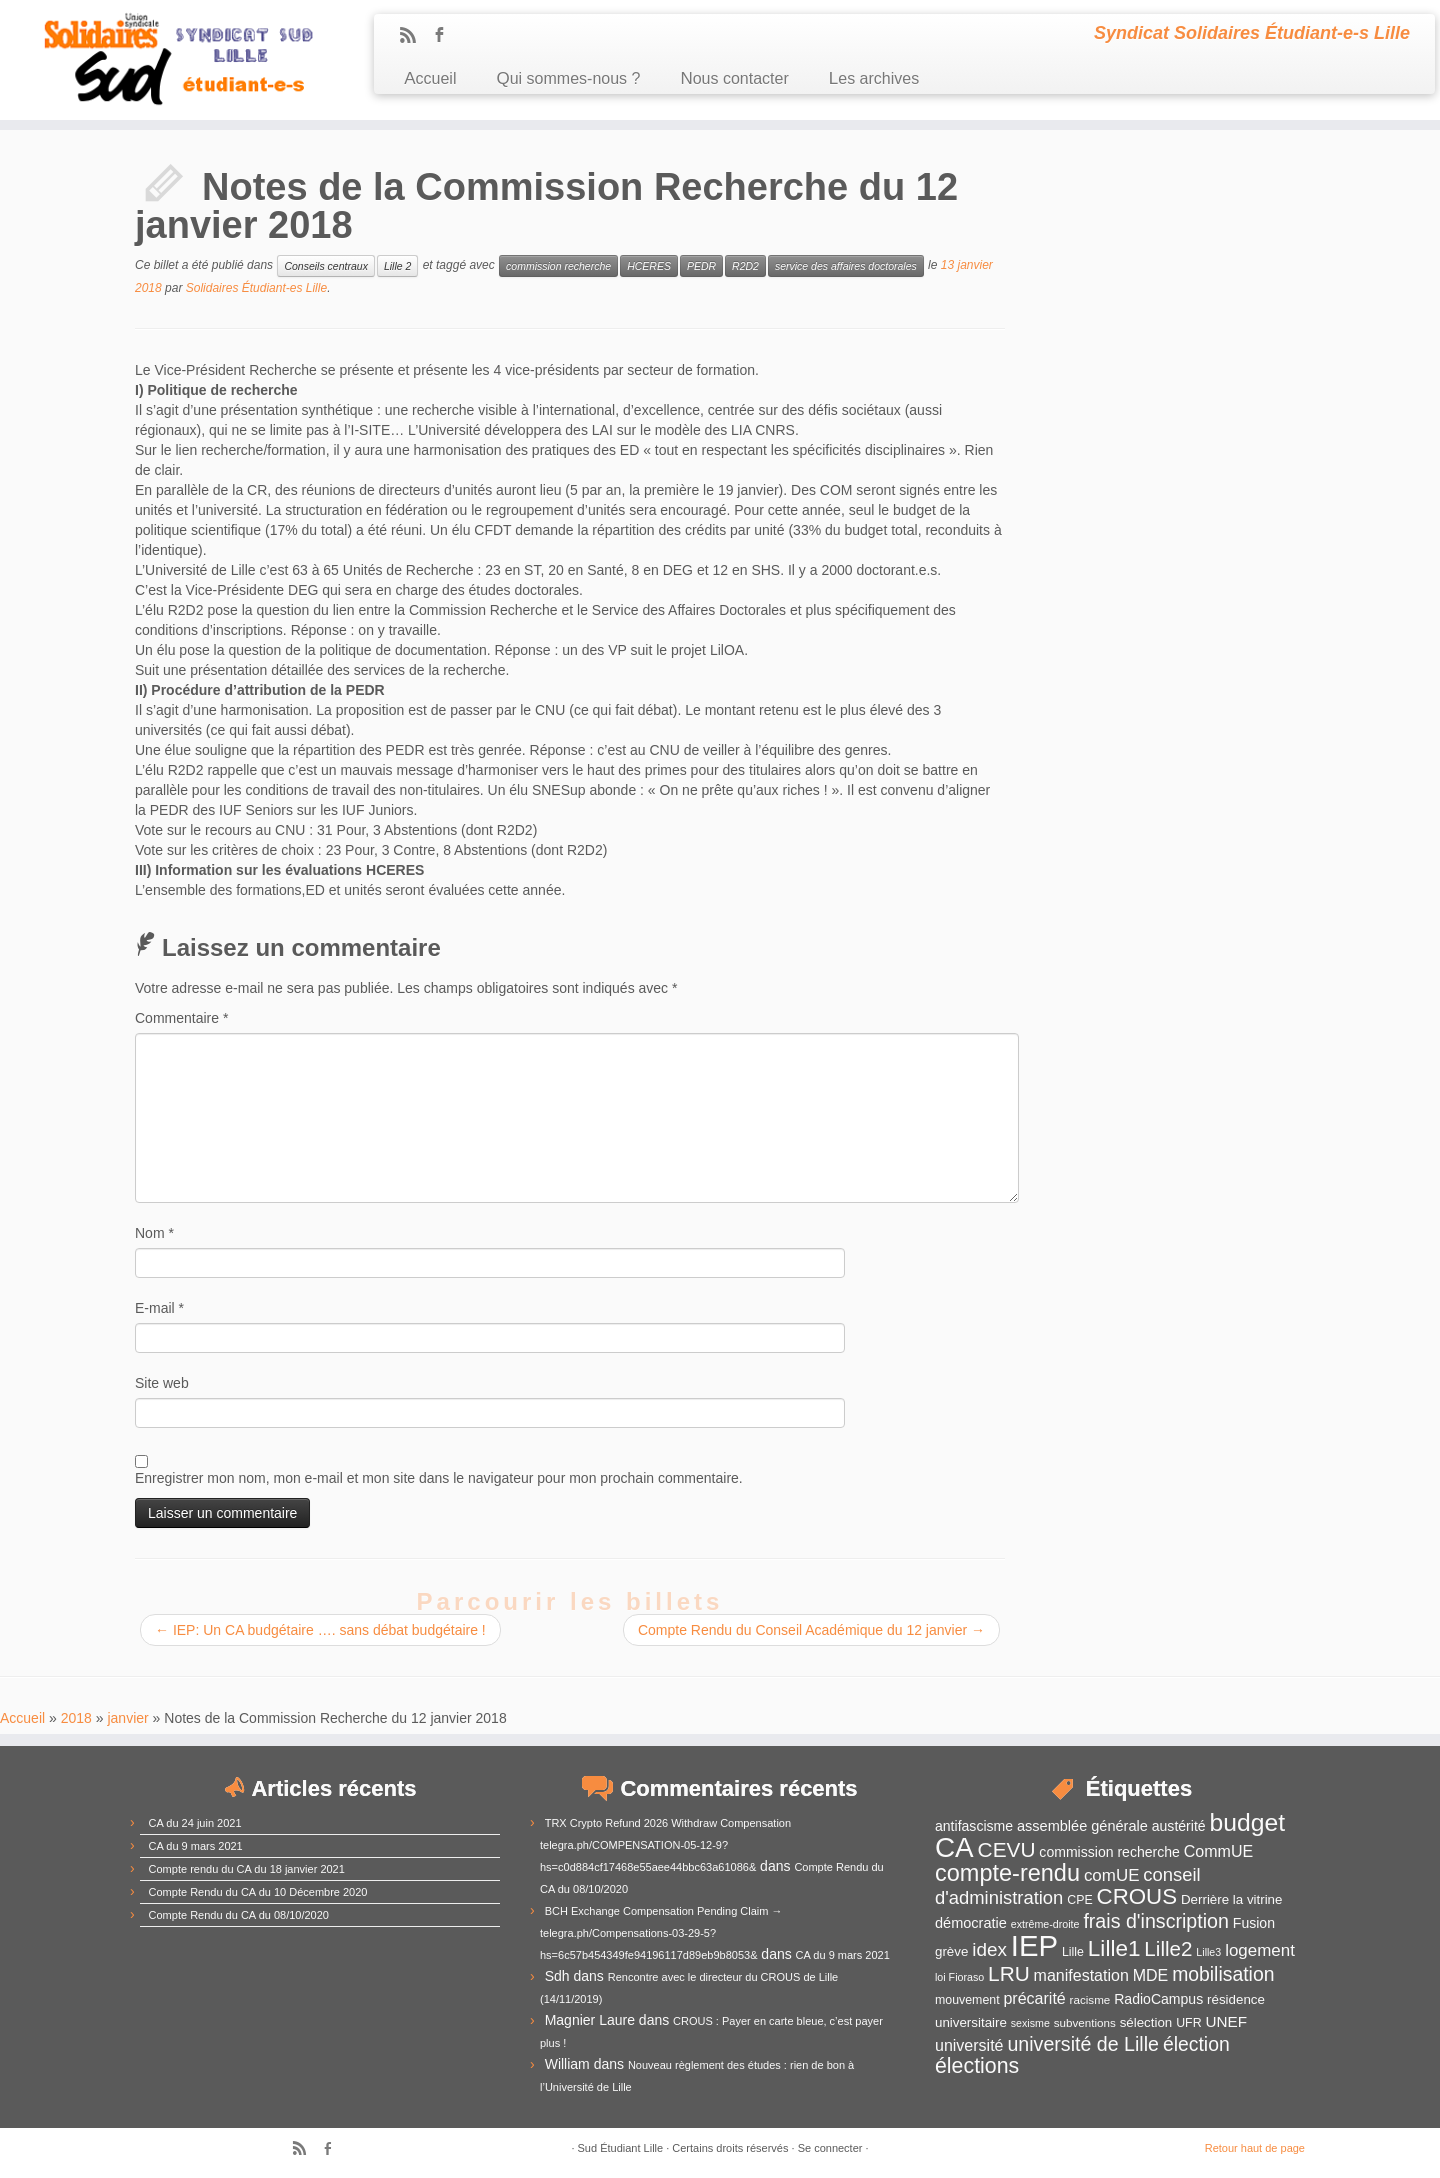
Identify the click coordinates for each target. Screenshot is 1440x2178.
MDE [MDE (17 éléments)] (1151, 1975)
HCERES (649, 266)
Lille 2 (397, 266)
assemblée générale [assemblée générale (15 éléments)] (1082, 1826)
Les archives (874, 78)
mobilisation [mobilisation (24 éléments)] (1223, 1974)
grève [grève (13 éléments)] (951, 1951)
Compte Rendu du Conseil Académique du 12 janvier (811, 1630)
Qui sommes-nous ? (568, 78)
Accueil (430, 78)
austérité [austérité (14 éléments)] (1179, 1826)
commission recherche (558, 266)
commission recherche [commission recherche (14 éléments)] (1109, 1852)
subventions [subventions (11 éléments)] (1085, 2022)
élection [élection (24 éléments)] (1196, 2044)
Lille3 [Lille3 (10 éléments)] (1208, 1952)
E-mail (159, 1308)
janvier (127, 1718)
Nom (154, 1233)
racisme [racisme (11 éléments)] (1090, 1999)
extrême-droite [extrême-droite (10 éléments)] (1045, 1924)
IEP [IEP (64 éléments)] (1034, 1945)
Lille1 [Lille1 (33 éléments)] (1114, 1948)
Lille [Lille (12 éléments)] (1073, 1952)
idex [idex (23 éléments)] (989, 1949)
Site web (162, 1383)
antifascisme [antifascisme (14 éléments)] (974, 1826)
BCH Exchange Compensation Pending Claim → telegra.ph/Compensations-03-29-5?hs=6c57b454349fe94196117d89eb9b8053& (661, 1933)
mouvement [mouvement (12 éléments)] (967, 2000)
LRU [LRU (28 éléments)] (1009, 1973)
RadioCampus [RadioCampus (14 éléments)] (1158, 1999)
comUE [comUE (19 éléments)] (1112, 1875)
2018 (76, 1718)
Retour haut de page (1255, 2148)
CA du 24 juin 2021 (195, 1823)
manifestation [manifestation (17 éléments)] (1081, 1975)
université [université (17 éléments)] (969, 2045)
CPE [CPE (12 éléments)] (1079, 1900)
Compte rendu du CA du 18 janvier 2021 (247, 1869)
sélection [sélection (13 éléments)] (1146, 2022)
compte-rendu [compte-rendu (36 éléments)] (1007, 1873)
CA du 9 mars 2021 (196, 1846)
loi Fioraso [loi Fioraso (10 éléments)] (959, 1977)
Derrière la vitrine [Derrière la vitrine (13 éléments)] (1231, 1899)
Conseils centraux (325, 266)
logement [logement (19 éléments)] (1260, 1950)
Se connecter (830, 2148)
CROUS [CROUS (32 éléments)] (1137, 1896)
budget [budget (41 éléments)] (1248, 1822)
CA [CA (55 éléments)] (954, 1847)
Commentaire (181, 1018)
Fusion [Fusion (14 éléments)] (1254, 1923)
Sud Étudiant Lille (621, 2148)
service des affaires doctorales (846, 266)
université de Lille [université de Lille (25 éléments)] (1083, 2044)
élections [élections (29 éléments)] (977, 2066)
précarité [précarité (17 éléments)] (1034, 1998)
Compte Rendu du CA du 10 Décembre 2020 (258, 1892)
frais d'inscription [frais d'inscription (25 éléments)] (1156, 1921)
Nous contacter (734, 78)
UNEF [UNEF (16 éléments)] (1226, 2021)
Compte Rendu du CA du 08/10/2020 (239, 1915)
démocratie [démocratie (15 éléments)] (971, 1923)
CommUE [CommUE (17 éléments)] (1218, 1851)
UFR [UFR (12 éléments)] (1188, 2023)
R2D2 (745, 266)
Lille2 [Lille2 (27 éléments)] (1168, 1948)
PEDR (701, 266)
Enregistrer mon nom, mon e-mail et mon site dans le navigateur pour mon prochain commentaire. (439, 1478)
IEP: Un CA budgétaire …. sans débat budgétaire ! (320, 1630)
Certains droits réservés (730, 2148)
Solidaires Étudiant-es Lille (256, 288)
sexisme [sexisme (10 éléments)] (1030, 2023)
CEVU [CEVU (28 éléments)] (1007, 1849)
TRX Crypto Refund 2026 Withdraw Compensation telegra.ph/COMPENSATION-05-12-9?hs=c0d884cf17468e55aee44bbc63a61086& (665, 1845)
